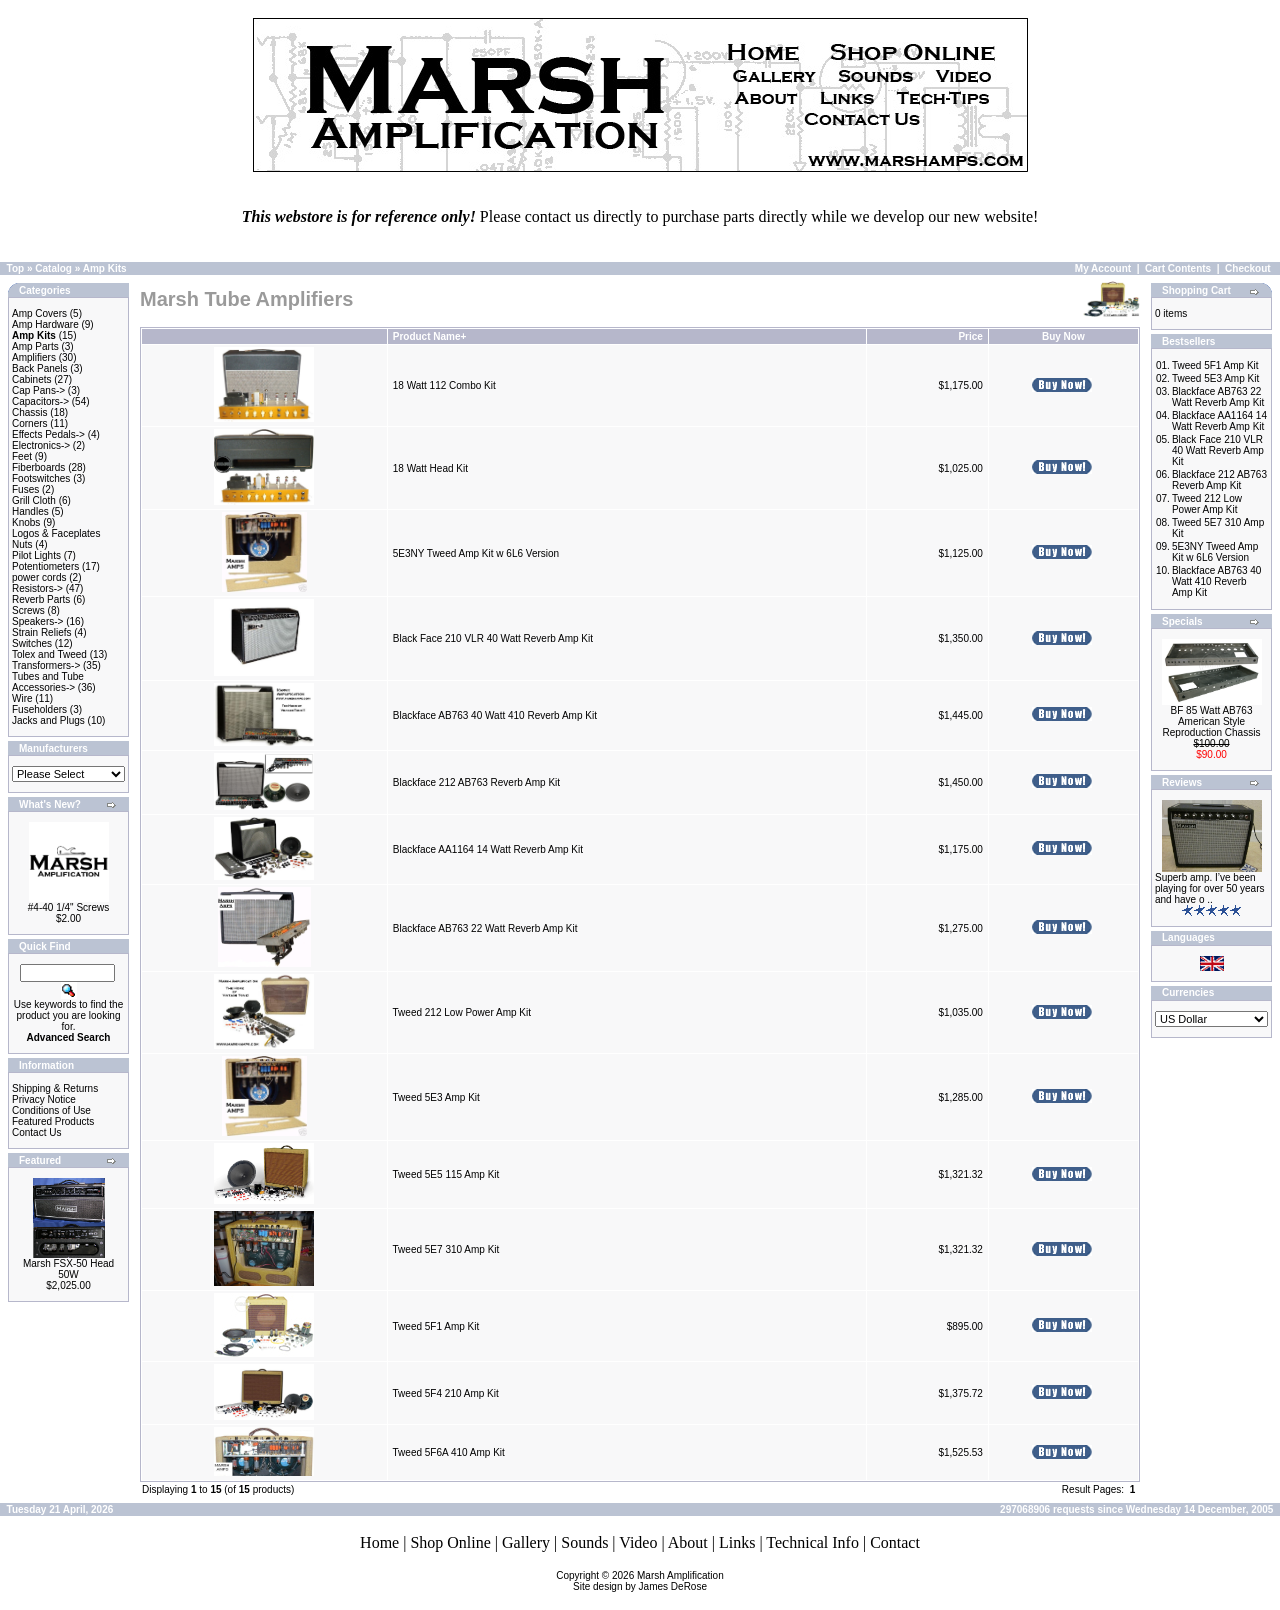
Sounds (584, 1542)
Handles (30, 511)
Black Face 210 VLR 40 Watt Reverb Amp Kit (493, 638)
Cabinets (31, 379)
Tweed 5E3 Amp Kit (436, 1097)
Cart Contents (1178, 268)
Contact (895, 1542)
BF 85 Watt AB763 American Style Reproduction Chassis (1212, 721)
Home (379, 1542)
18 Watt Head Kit (430, 468)
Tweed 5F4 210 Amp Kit (446, 1393)
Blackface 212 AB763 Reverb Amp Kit (476, 782)
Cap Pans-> (38, 390)
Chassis (30, 412)
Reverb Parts (41, 599)
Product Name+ (430, 336)
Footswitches (41, 478)
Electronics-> (41, 445)
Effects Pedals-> (48, 434)
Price (970, 336)
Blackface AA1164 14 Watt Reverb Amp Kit (488, 849)
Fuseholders (39, 709)
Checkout (1248, 268)
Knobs (26, 522)
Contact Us (36, 1132)
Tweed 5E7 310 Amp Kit (446, 1249)
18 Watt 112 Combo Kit (444, 385)
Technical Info (812, 1542)
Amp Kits (105, 268)
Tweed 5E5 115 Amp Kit (446, 1174)
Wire (22, 698)
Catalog (53, 268)
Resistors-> (37, 588)
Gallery (526, 1542)
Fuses (25, 489)
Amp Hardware (45, 324)
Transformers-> (46, 665)
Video (638, 1542)
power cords (39, 577)
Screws (28, 610)
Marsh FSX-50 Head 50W (68, 1269)
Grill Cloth (34, 500)
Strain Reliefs (41, 632)
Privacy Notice (44, 1099)
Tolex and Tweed (49, 654)
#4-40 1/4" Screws (68, 907)
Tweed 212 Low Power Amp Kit (462, 1012)
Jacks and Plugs (48, 720)
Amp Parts (35, 346)
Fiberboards (38, 467)
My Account (1103, 268)
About (688, 1542)
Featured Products (53, 1121)
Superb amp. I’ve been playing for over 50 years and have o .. (1210, 888)
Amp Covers (39, 313)
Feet (22, 456)
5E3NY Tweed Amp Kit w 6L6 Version (476, 553)
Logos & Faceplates (56, 533)
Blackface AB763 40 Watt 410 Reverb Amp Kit (495, 715)
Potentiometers (45, 566)
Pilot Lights (36, 555)
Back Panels (40, 368)
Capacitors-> (40, 401)
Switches (32, 643)
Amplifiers (34, 357)
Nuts (22, 544)
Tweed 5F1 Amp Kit (436, 1326)
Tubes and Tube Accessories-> (48, 682)
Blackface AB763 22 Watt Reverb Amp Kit (485, 928)
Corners (30, 423)
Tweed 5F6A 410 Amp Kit (449, 1452)
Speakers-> (37, 621)
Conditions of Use (51, 1110)
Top (16, 268)
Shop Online (450, 1542)
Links (737, 1542)
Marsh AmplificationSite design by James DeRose (648, 1581)
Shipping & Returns (55, 1088)
